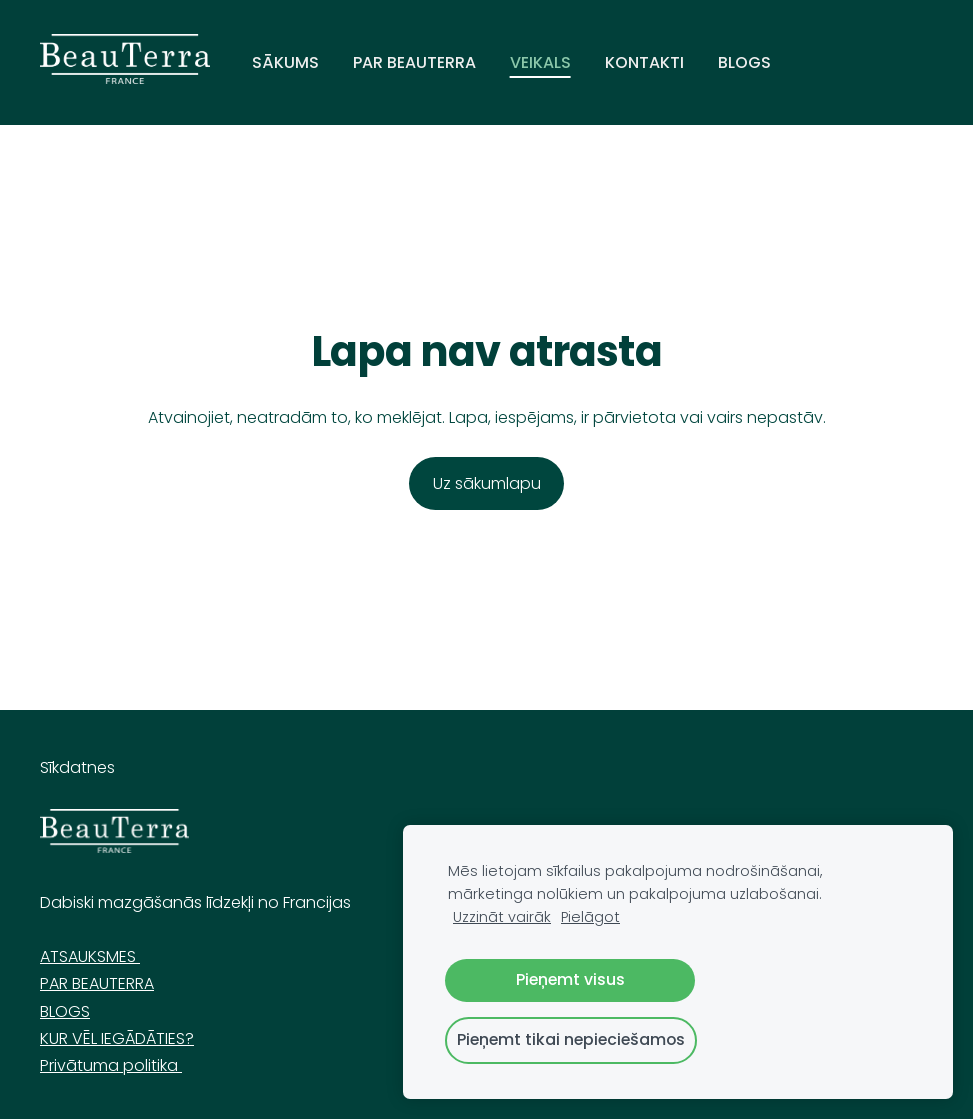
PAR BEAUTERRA (97, 983)
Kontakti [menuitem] (644, 62)
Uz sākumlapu (487, 483)
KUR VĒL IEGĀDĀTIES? (117, 1038)
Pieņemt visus (570, 979)
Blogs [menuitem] (744, 62)
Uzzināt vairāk (502, 917)
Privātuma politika (111, 1065)
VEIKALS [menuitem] (540, 62)
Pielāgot (590, 917)
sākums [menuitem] (285, 62)
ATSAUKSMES (90, 956)
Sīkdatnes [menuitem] (77, 767)
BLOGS (65, 1011)
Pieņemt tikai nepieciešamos (571, 1039)
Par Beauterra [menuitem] (414, 62)
